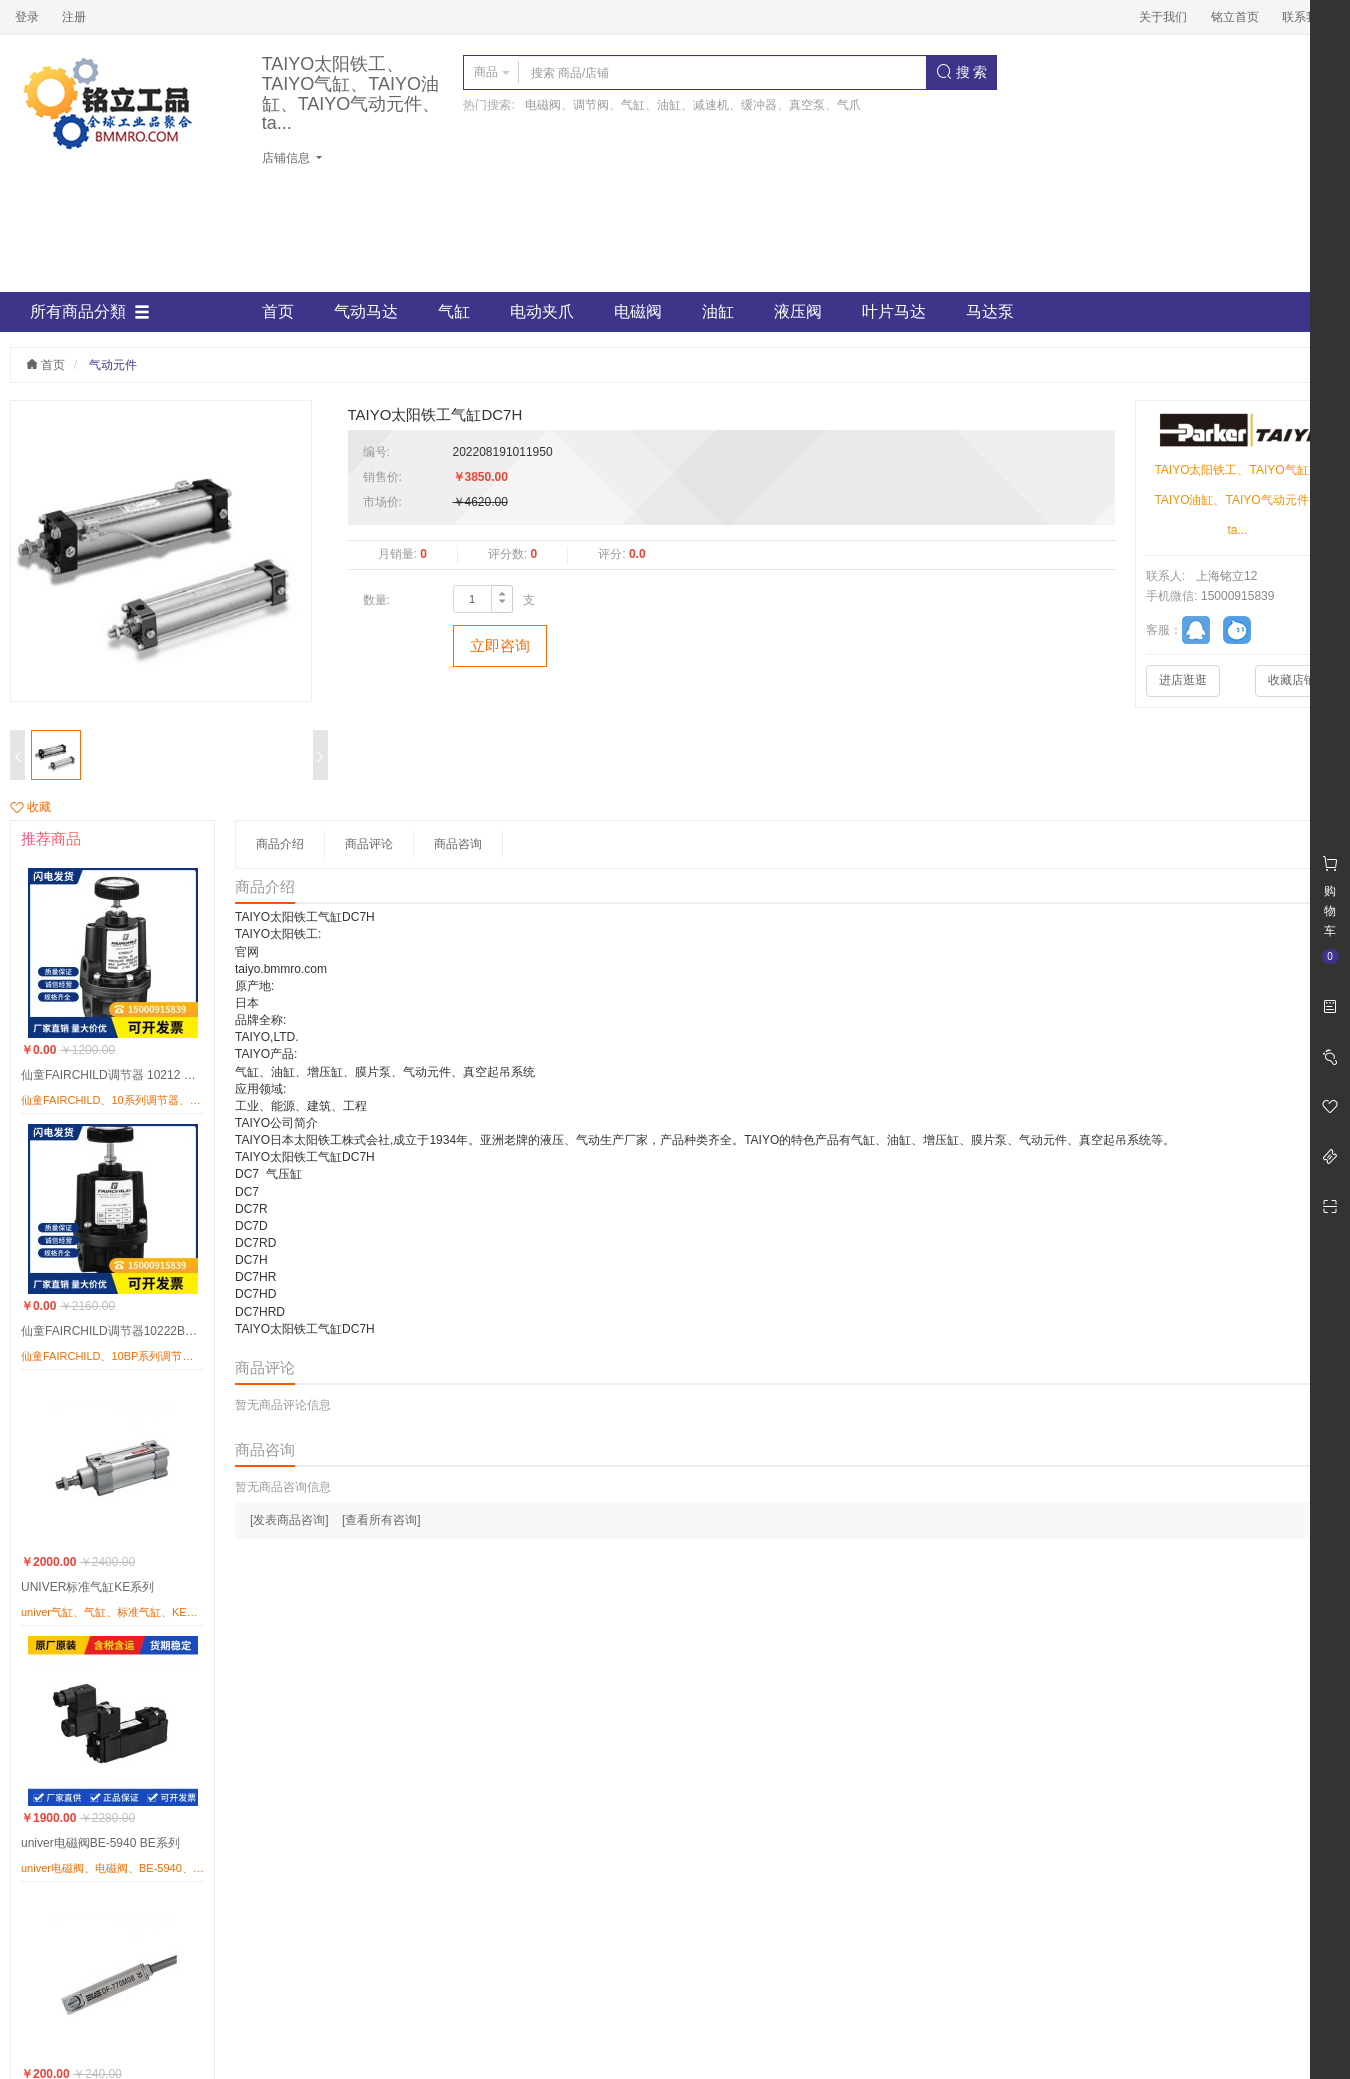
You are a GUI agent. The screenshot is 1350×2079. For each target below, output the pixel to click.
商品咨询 (458, 844)
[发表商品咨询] (289, 1520)
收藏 (30, 807)
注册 (74, 17)
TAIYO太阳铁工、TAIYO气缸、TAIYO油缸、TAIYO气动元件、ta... (351, 94)
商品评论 (369, 844)
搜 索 (962, 72)
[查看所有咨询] (381, 1520)
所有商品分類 (90, 312)
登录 (27, 17)
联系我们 (1306, 17)
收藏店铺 (1292, 680)
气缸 (454, 311)
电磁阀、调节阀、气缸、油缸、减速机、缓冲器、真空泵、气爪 (693, 105)
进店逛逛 (1183, 680)
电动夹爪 (542, 311)
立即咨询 (500, 645)
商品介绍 (280, 844)
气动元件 (113, 365)
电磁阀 (638, 311)
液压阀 (798, 311)
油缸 (718, 311)
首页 (278, 311)
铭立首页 (1235, 17)
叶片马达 (894, 311)
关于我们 (1163, 17)
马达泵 (990, 311)
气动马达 (366, 311)
